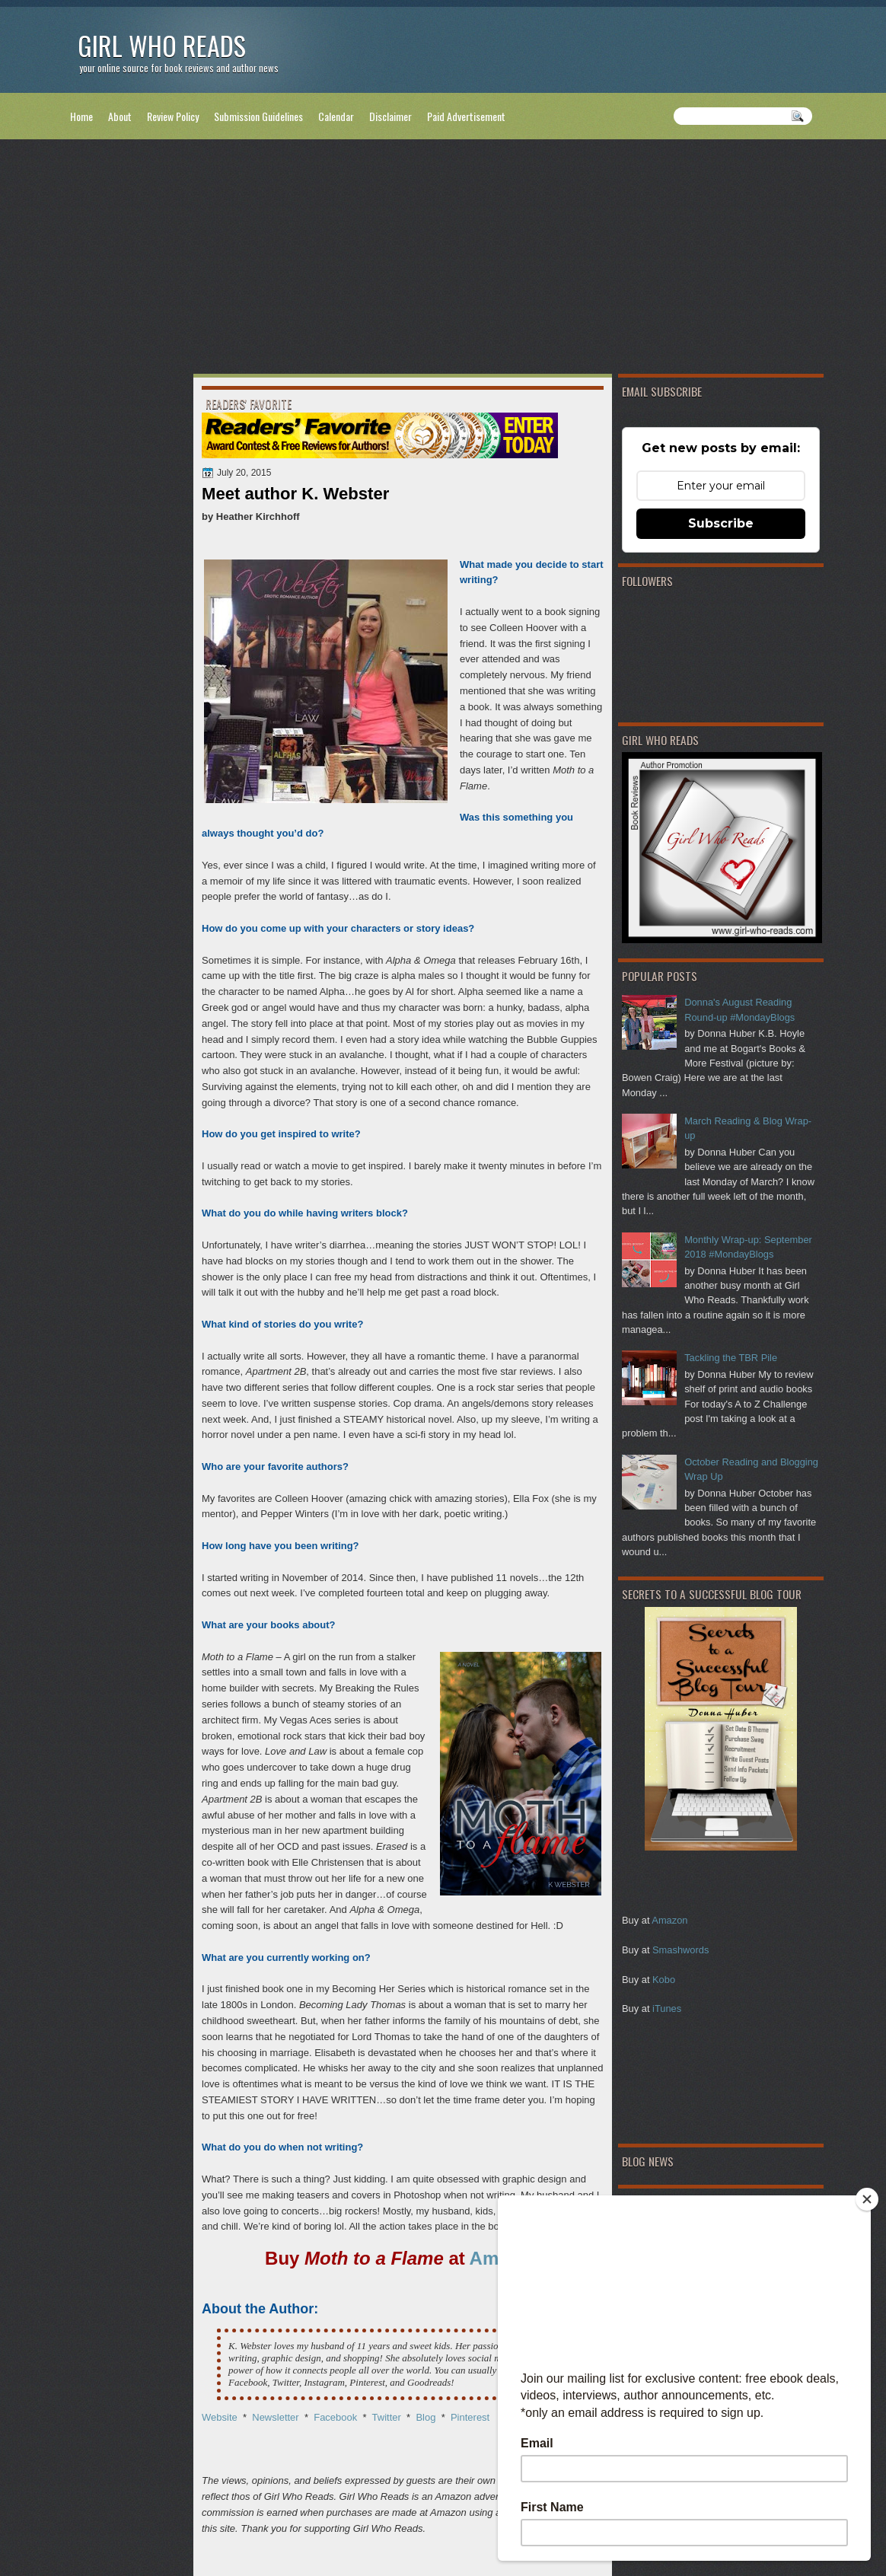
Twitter (386, 2417)
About (120, 116)
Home (81, 116)
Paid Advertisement (466, 116)
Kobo (663, 1979)
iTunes (666, 2008)
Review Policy (173, 116)
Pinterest (470, 2417)
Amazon (669, 1920)
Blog (425, 2417)
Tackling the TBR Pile (730, 1357)
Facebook (334, 2417)
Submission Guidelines (258, 116)
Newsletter (274, 2417)
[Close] (867, 2199)
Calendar (336, 116)
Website (219, 2417)
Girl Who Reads (162, 45)
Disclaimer (390, 116)
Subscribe (721, 523)
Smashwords (680, 1950)
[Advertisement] (443, 259)
